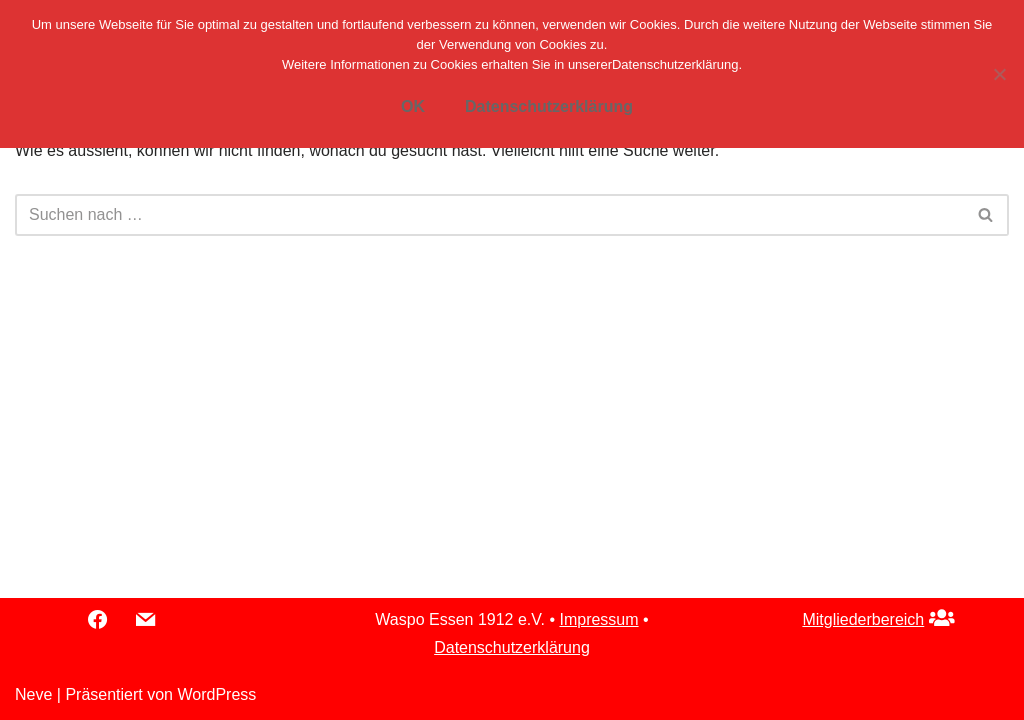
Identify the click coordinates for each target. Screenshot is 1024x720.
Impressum (598, 619)
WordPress (216, 694)
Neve (33, 694)
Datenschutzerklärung (512, 647)
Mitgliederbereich (863, 619)
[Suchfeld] (489, 215)
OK (413, 106)
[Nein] (999, 74)
